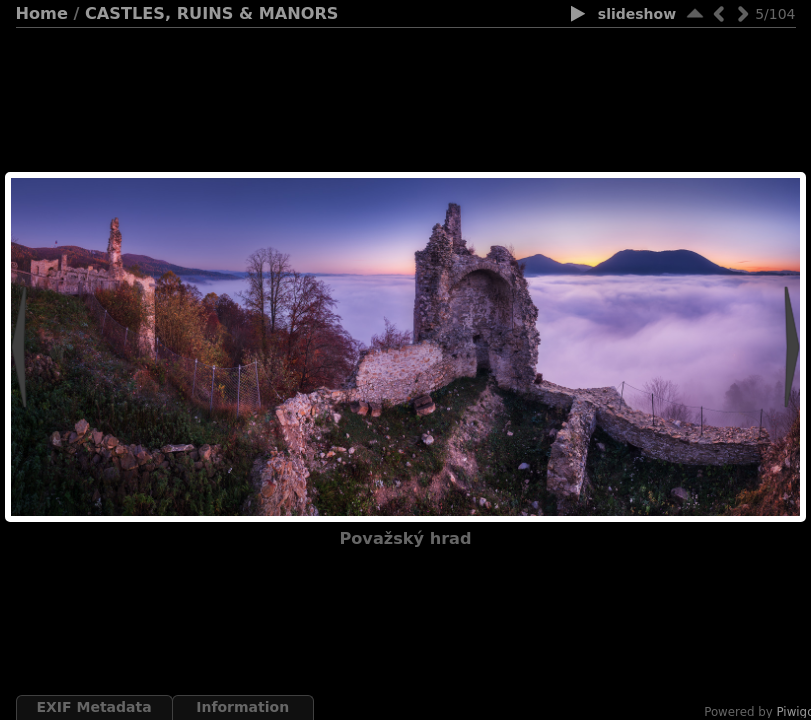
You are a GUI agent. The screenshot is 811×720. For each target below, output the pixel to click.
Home (42, 13)
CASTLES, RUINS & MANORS (211, 13)
